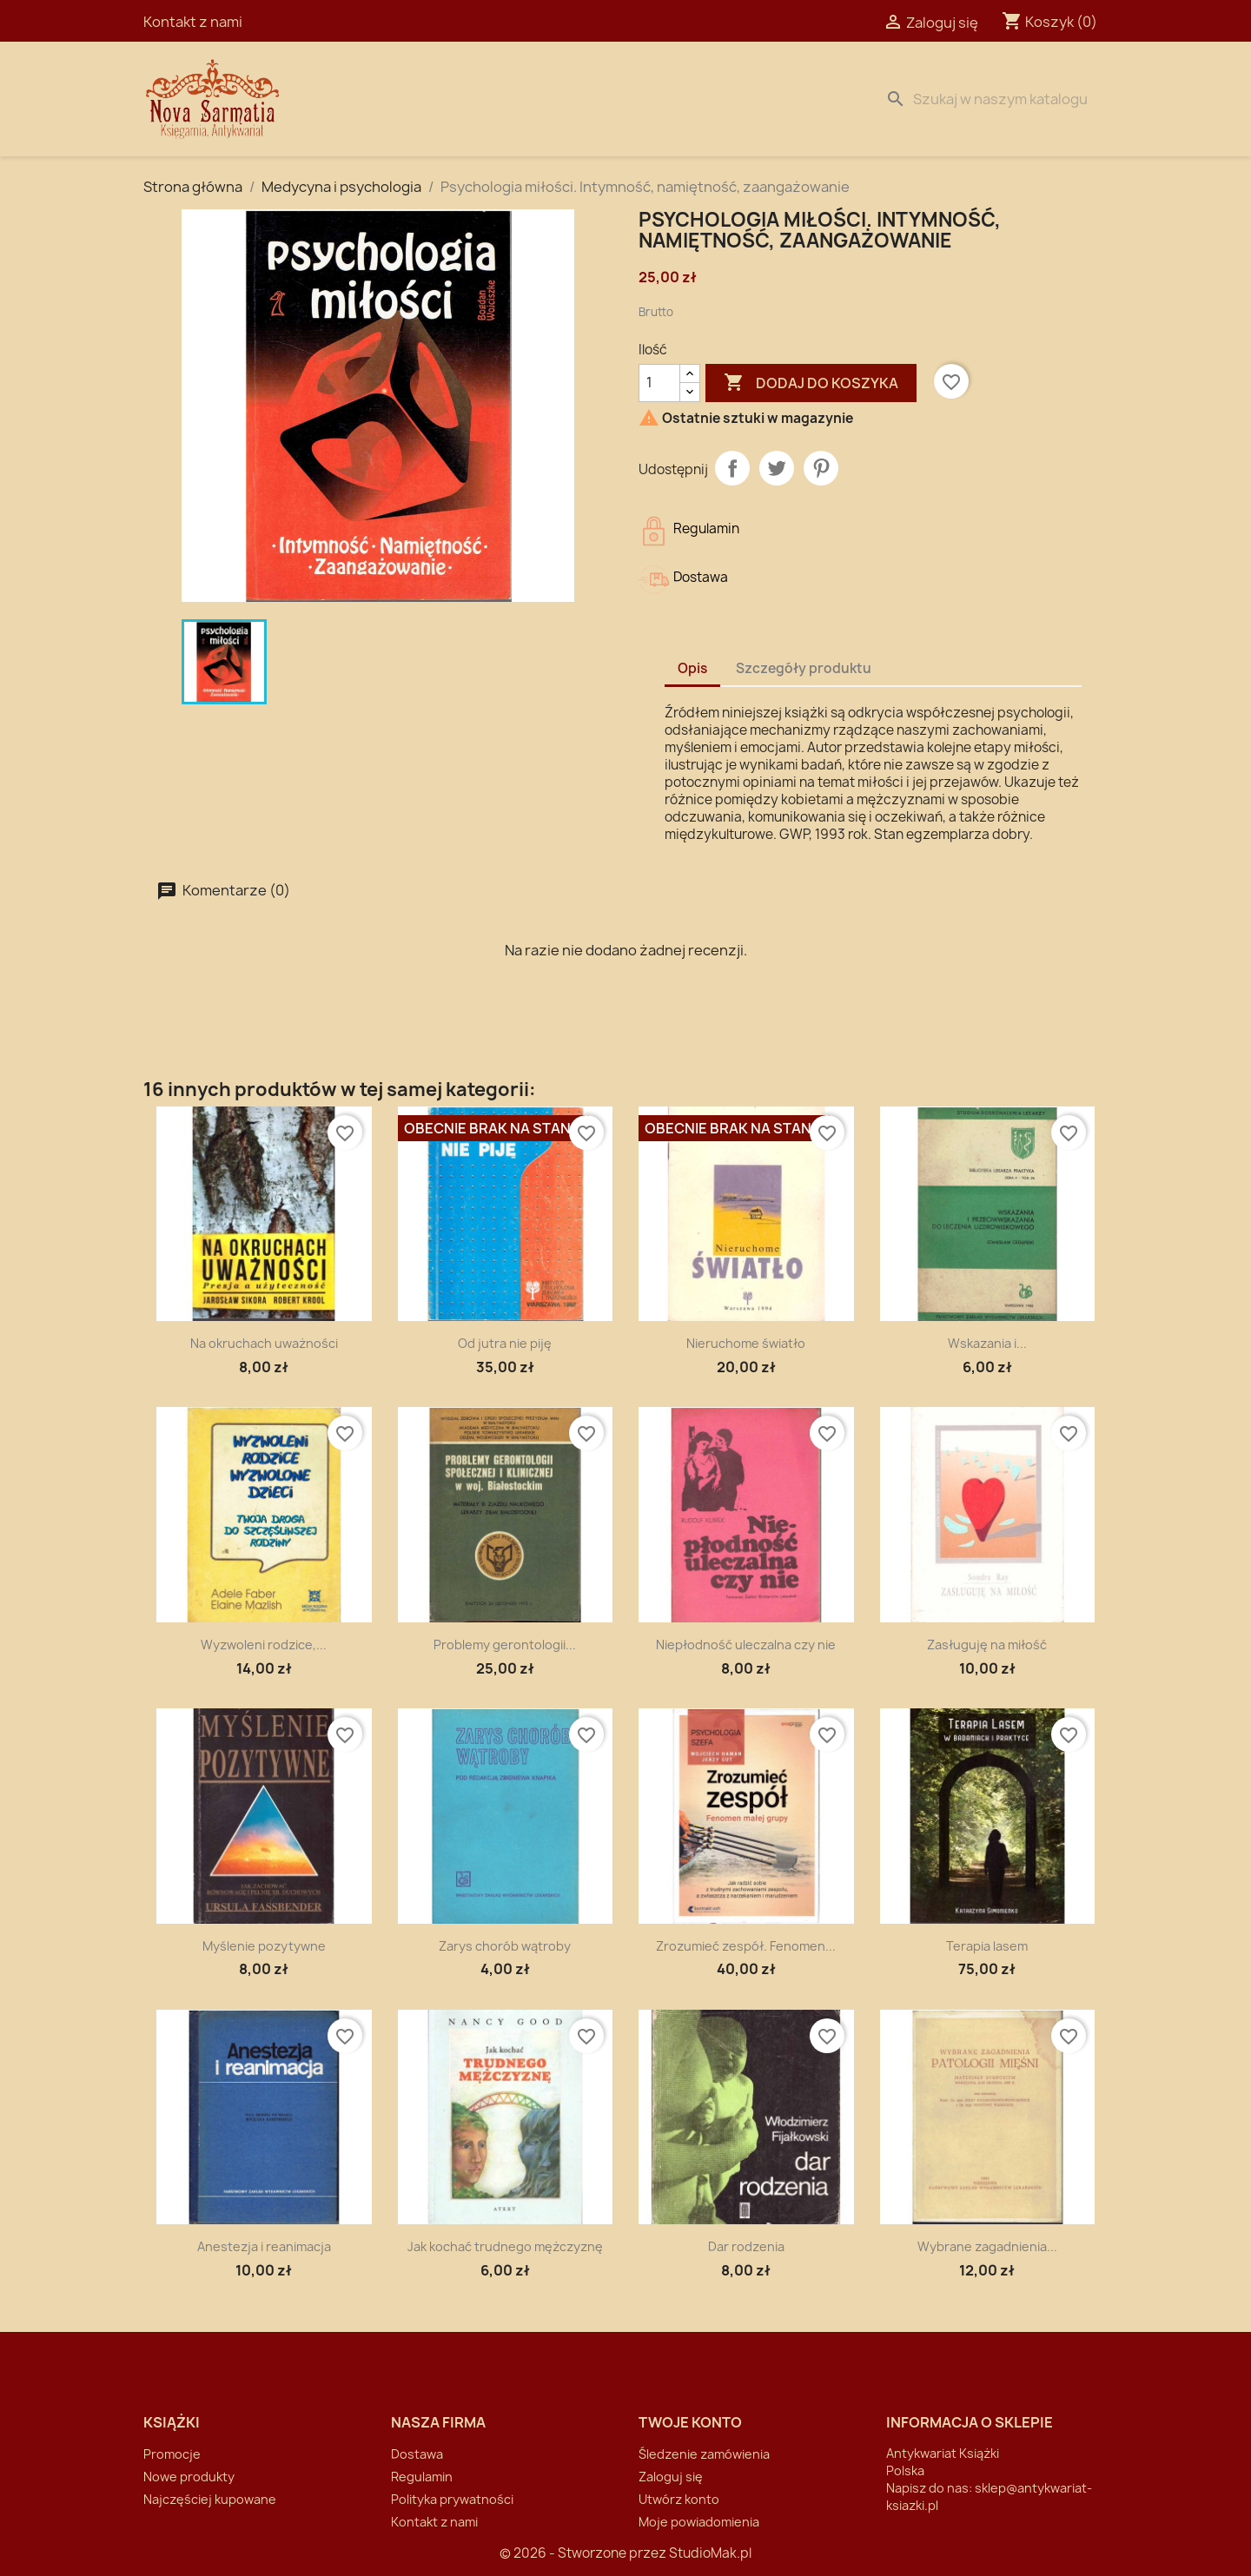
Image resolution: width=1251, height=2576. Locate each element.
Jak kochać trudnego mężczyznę (505, 2246)
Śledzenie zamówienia (704, 2454)
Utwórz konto (679, 2499)
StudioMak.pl (710, 2553)
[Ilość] (659, 383)
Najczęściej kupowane (209, 2499)
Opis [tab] (692, 668)
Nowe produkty (189, 2476)
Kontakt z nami (192, 21)
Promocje (172, 2454)
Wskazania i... (987, 1343)
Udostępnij (732, 468)
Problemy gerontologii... (505, 1644)
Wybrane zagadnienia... (987, 2246)
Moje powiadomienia (699, 2521)
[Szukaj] (993, 99)
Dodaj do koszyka (811, 383)
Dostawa (500, 99)
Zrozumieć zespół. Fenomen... (746, 1946)
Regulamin (422, 2476)
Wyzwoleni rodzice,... (264, 1644)
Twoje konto (690, 2422)
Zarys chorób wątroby (505, 1946)
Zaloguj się (671, 2476)
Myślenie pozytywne (264, 1946)
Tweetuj (776, 468)
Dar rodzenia (746, 2246)
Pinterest (821, 468)
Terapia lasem (987, 1946)
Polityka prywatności (452, 2499)
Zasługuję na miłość (987, 1644)
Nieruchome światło (745, 1343)
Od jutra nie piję (505, 1343)
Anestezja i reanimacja (264, 2246)
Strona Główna (388, 99)
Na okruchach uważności (264, 1343)
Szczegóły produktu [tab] (803, 668)
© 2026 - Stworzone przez (584, 2553)
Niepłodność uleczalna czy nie (746, 1644)
